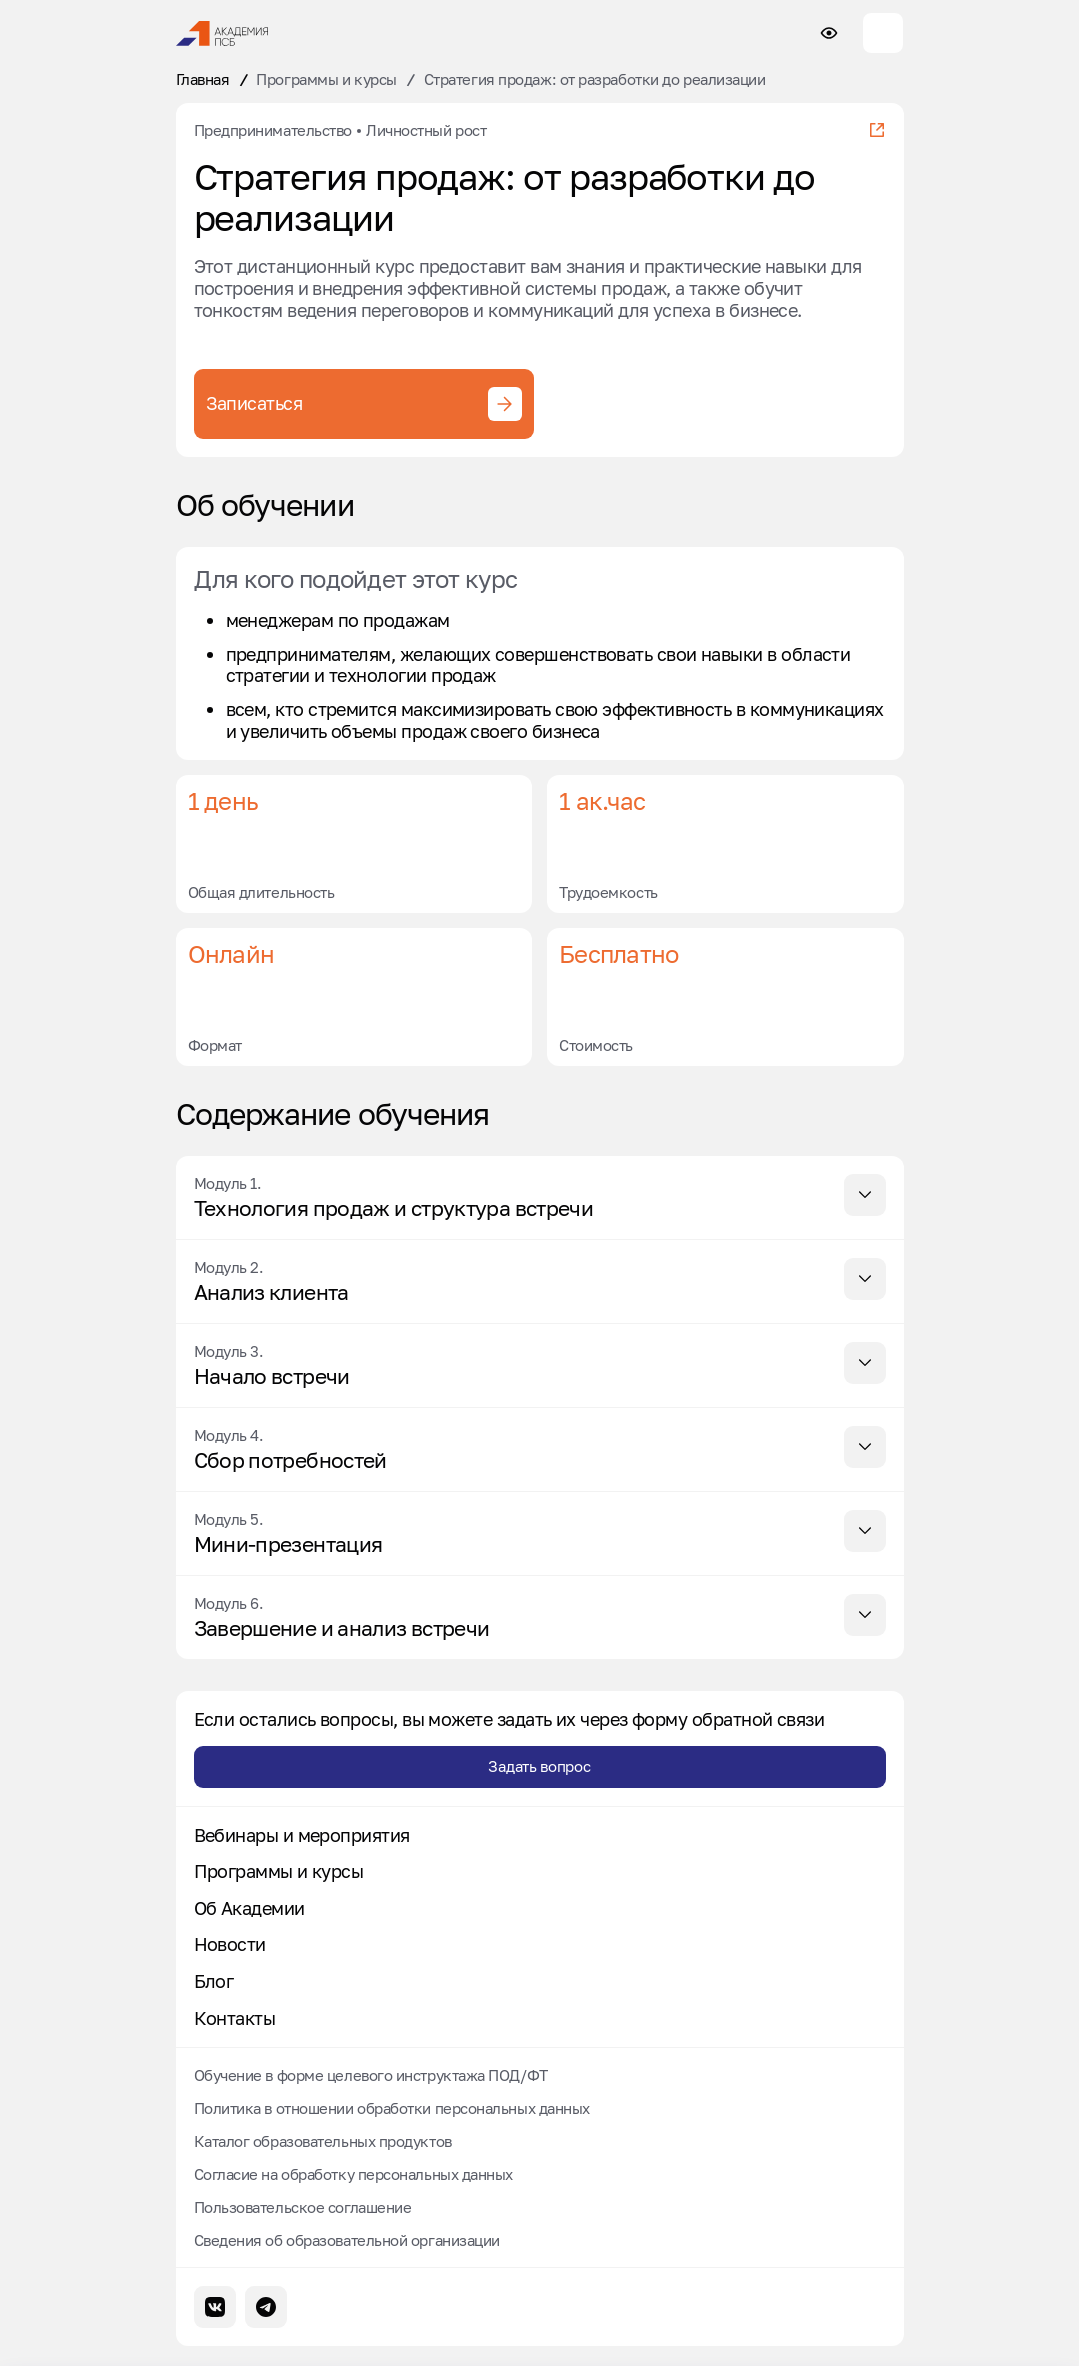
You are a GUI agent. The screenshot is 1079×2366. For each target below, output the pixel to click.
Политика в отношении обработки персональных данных (392, 2108)
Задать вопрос (539, 1766)
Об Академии (249, 1908)
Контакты (235, 2018)
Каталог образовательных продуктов (323, 2141)
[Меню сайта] (883, 33)
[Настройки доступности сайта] (829, 33)
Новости (230, 1944)
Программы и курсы (326, 79)
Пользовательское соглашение (303, 2207)
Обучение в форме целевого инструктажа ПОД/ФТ (371, 2075)
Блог (214, 1981)
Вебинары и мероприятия (302, 1835)
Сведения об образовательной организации (347, 2240)
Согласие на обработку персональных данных (354, 2174)
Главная (203, 79)
